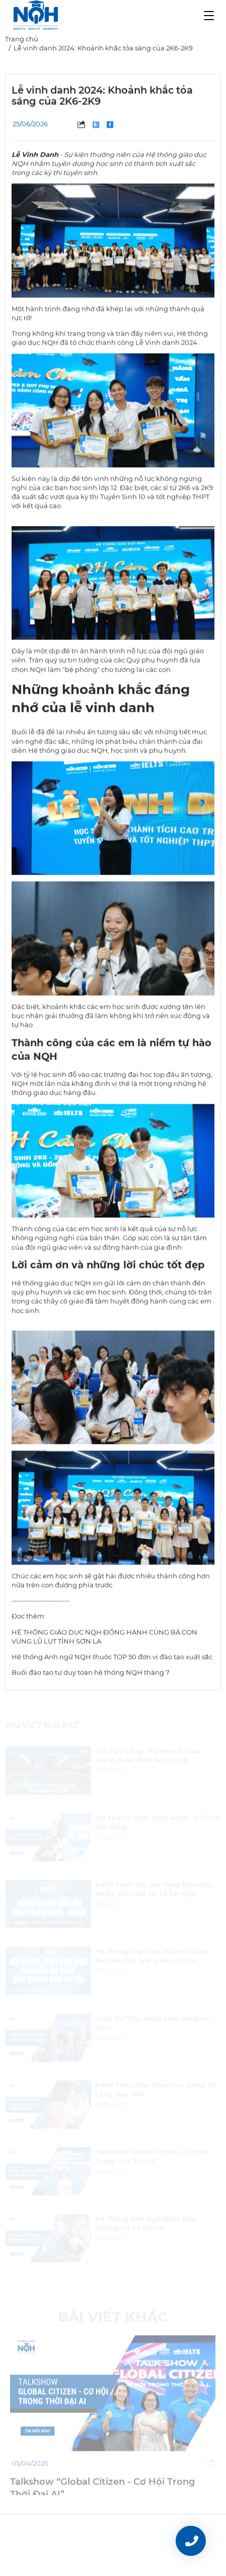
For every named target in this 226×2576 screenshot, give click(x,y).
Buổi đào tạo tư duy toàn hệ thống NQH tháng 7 (91, 1674)
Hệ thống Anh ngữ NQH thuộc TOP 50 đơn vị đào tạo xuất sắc (112, 1659)
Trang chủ (21, 41)
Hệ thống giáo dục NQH (51, 1285)
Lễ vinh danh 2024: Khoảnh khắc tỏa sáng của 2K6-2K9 (103, 50)
